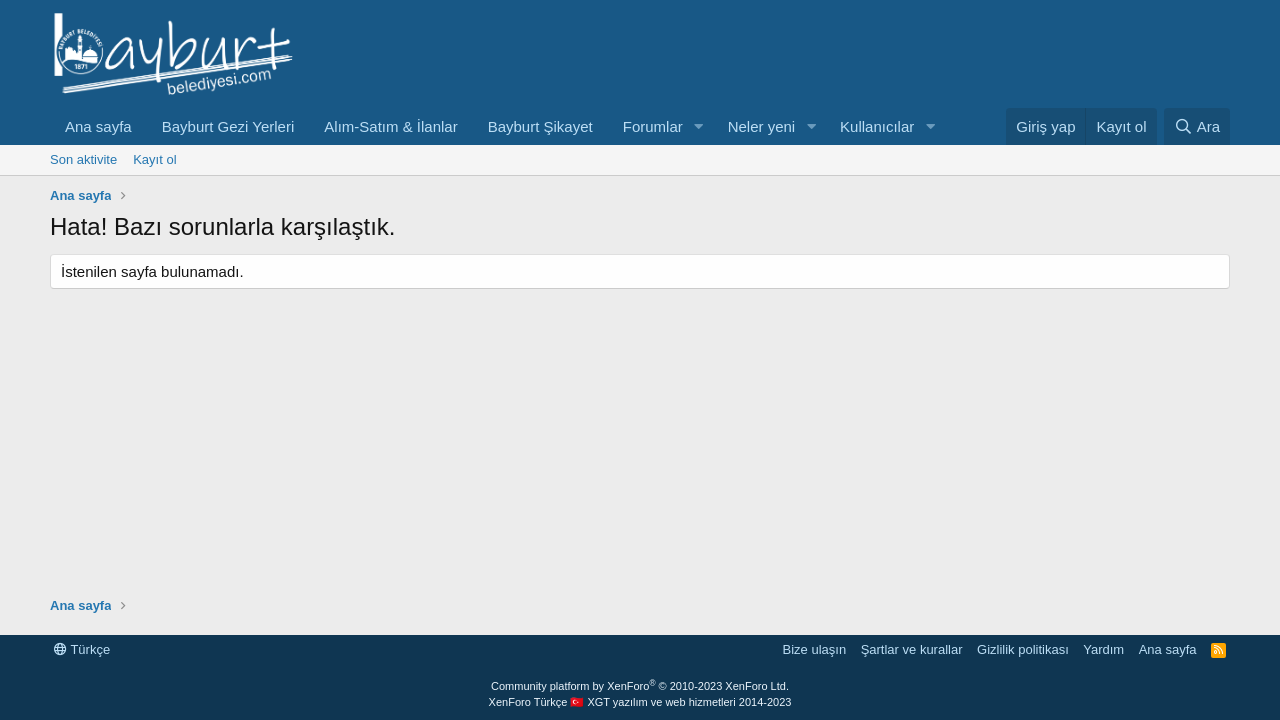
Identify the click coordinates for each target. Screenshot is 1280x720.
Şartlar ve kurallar (912, 649)
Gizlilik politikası (1023, 649)
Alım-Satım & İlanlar (390, 126)
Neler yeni (762, 126)
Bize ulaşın (815, 649)
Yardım (1103, 649)
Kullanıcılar (877, 126)
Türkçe (82, 649)
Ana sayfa (98, 126)
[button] (699, 126)
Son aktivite (83, 159)
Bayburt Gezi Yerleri (228, 126)
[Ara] (1197, 126)
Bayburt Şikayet (540, 126)
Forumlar (653, 126)
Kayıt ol (154, 159)
